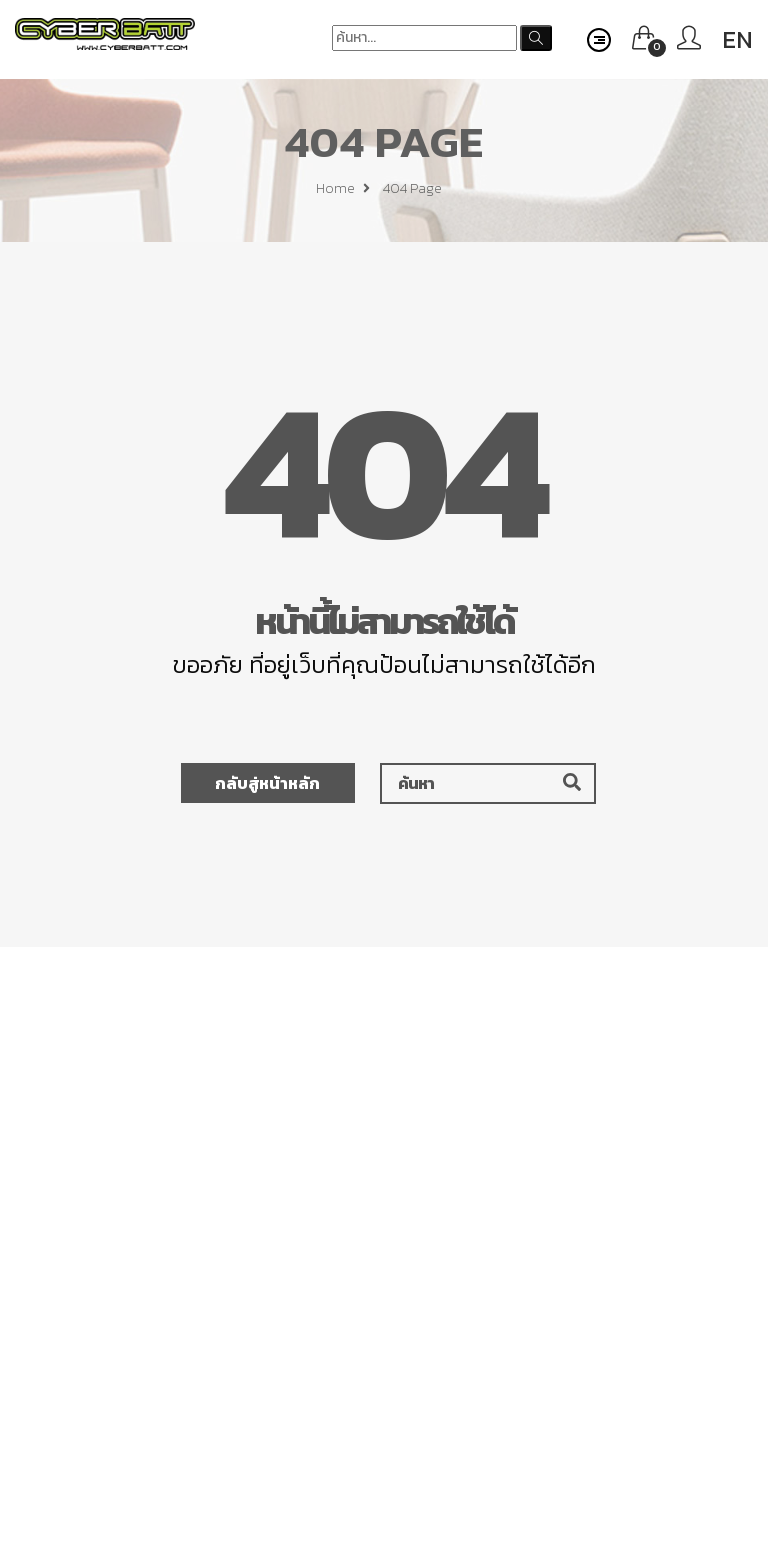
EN (737, 39)
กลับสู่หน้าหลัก (267, 783)
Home (343, 191)
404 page (412, 191)
